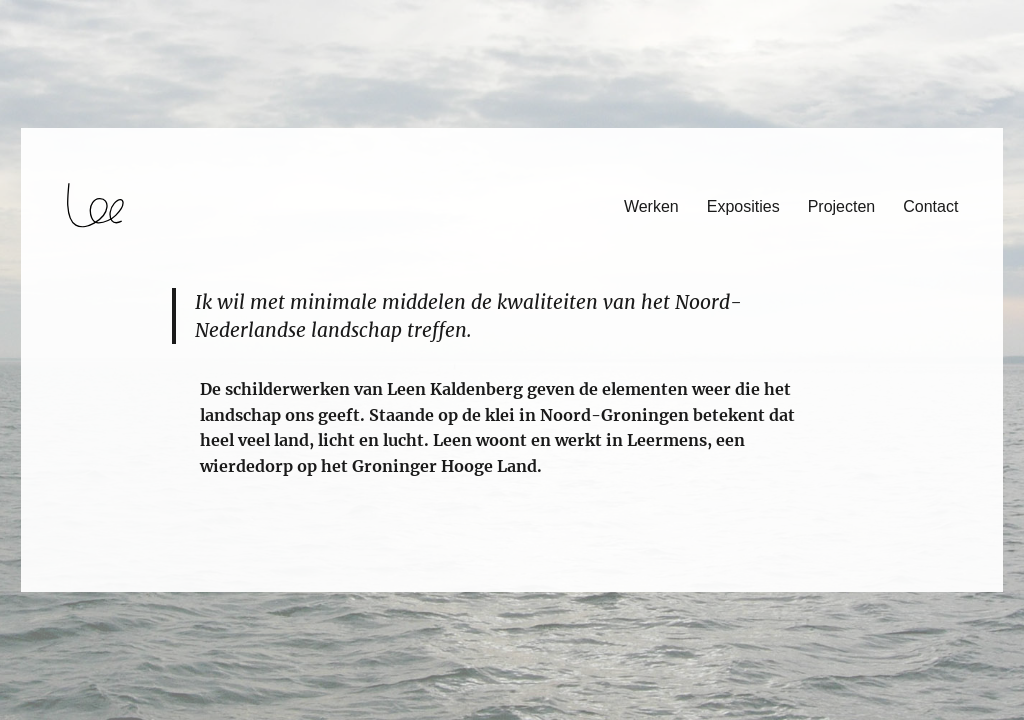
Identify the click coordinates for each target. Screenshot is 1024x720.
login (53, 583)
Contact (930, 206)
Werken (651, 206)
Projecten (842, 206)
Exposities (743, 206)
